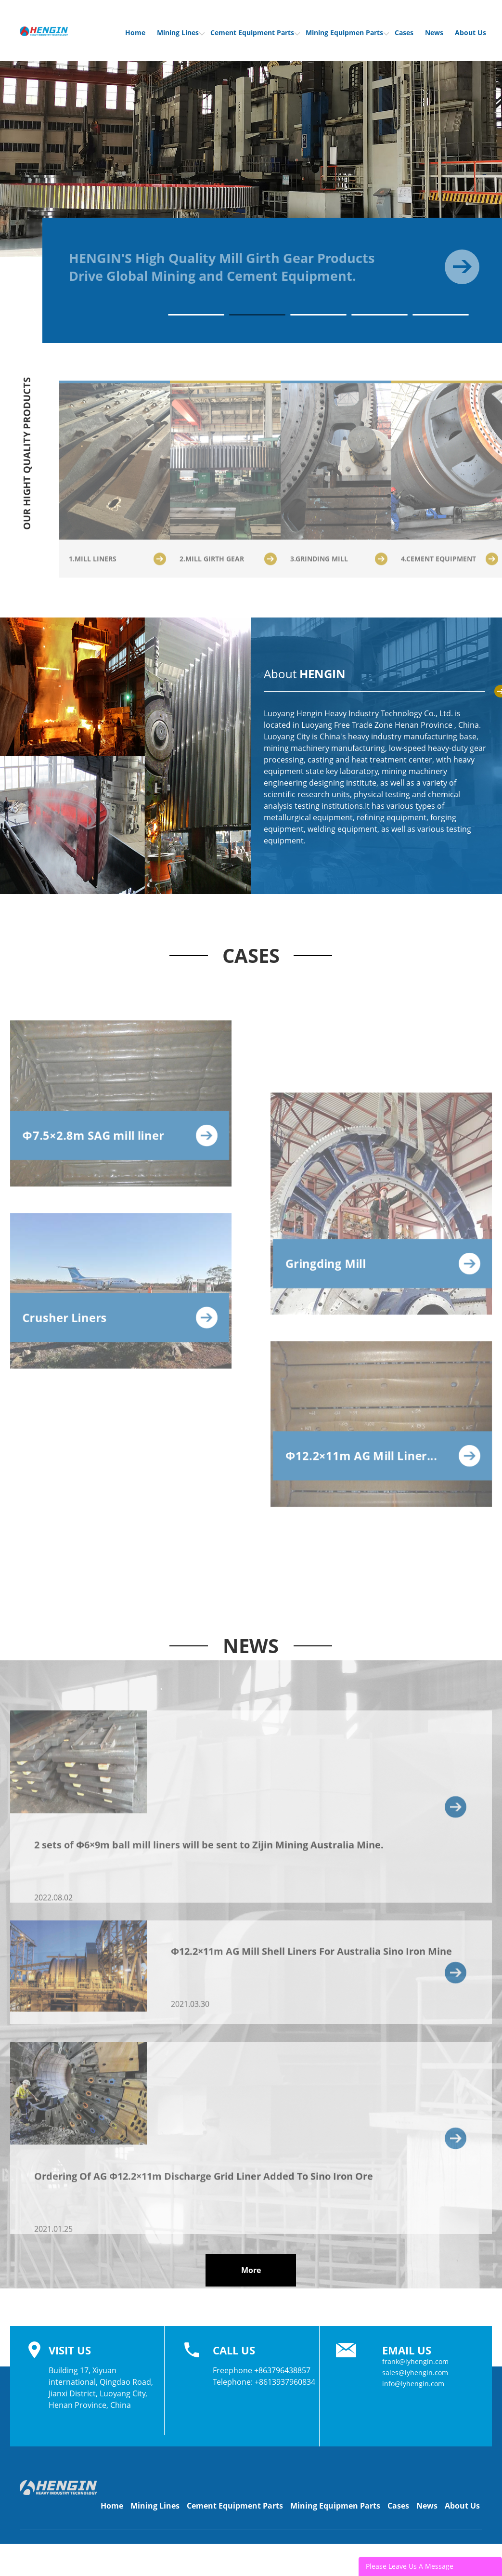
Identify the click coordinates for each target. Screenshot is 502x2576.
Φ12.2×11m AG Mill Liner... (382, 1461)
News (434, 32)
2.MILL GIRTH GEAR (228, 563)
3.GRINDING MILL (338, 563)
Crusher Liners (120, 1322)
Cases (404, 32)
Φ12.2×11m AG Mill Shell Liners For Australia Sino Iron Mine (311, 1955)
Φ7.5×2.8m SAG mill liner (120, 1140)
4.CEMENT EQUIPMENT (449, 563)
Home (135, 32)
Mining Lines (181, 32)
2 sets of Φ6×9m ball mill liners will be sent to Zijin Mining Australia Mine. (209, 1849)
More (251, 2270)
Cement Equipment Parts (255, 32)
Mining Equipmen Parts (347, 32)
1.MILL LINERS (117, 563)
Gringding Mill (382, 1268)
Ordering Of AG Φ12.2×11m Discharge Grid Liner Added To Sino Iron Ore (203, 2180)
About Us (470, 32)
